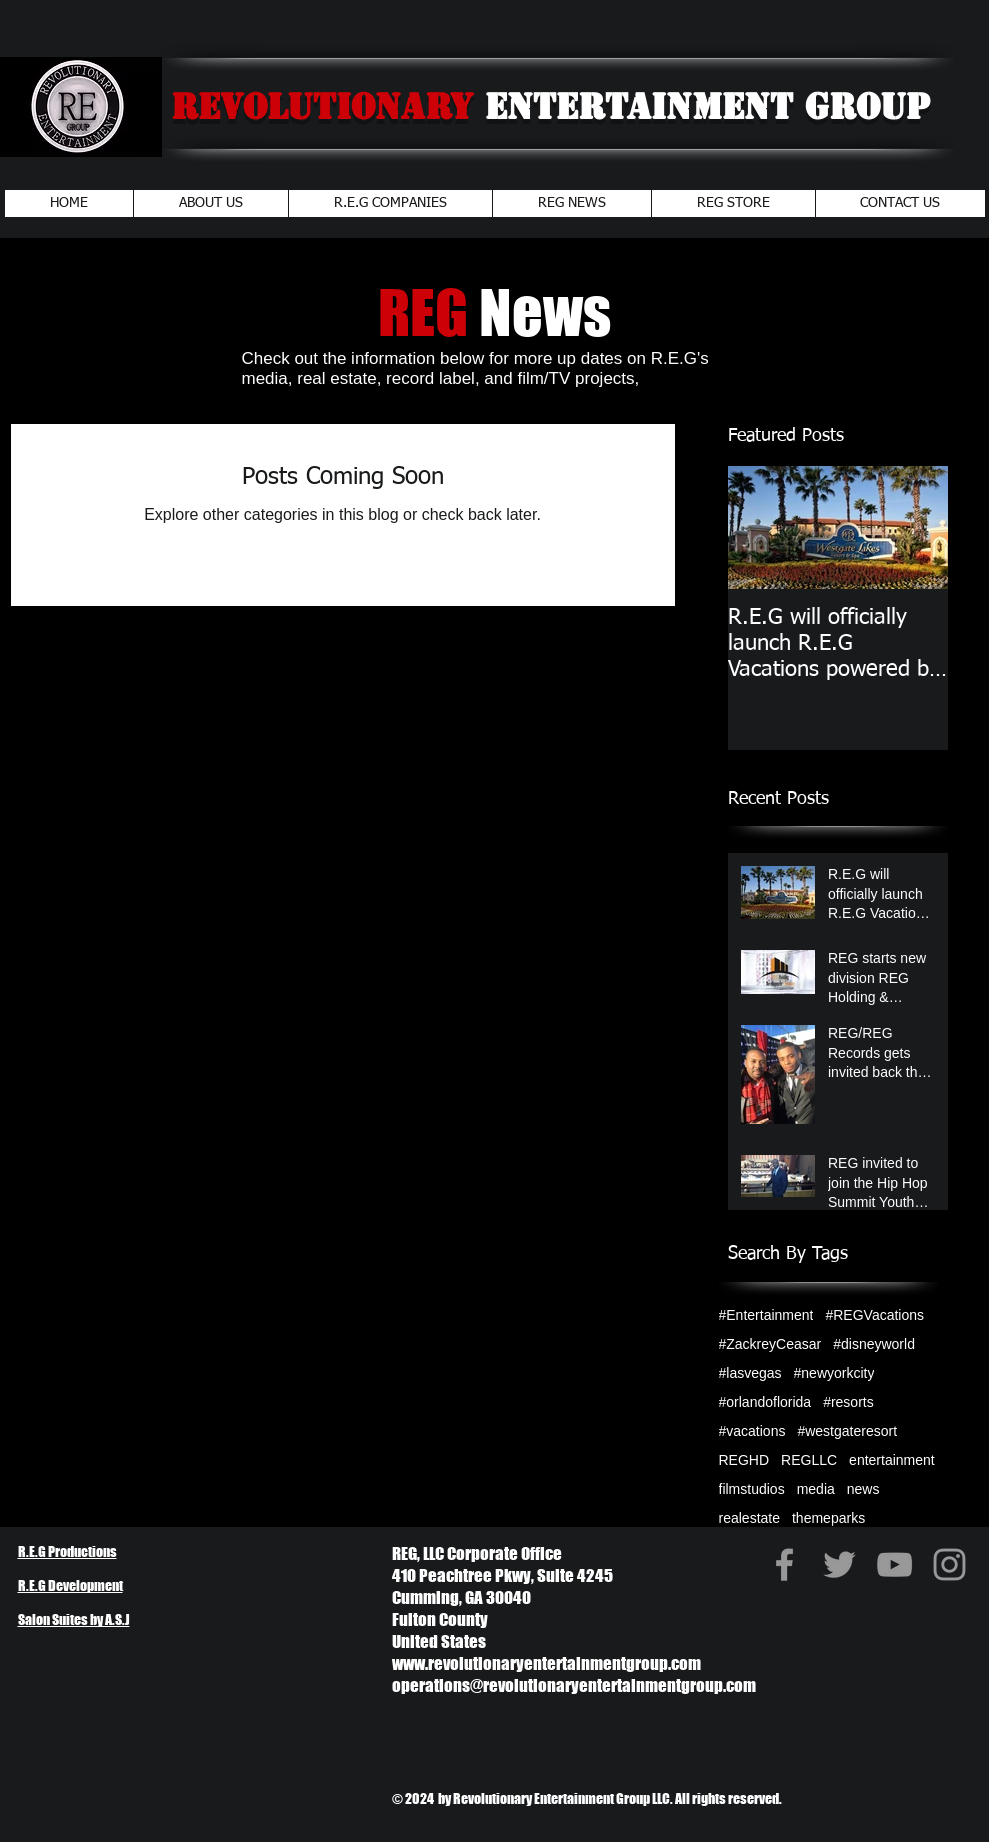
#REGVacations (874, 1315)
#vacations (752, 1431)
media (816, 1489)
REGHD (744, 1460)
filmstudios (752, 1489)
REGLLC (809, 1460)
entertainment (892, 1460)
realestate (749, 1518)
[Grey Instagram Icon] (949, 1564)
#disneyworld (874, 1344)
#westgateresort (847, 1431)
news (863, 1489)
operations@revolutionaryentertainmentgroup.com (574, 1685)
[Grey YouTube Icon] (894, 1564)
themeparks (828, 1518)
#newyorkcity (834, 1373)
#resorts (848, 1402)
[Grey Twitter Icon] (839, 1564)
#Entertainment (766, 1315)
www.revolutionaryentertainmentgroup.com (546, 1663)
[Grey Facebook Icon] (784, 1564)
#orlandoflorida (765, 1402)
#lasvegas (750, 1373)
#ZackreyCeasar (770, 1344)
